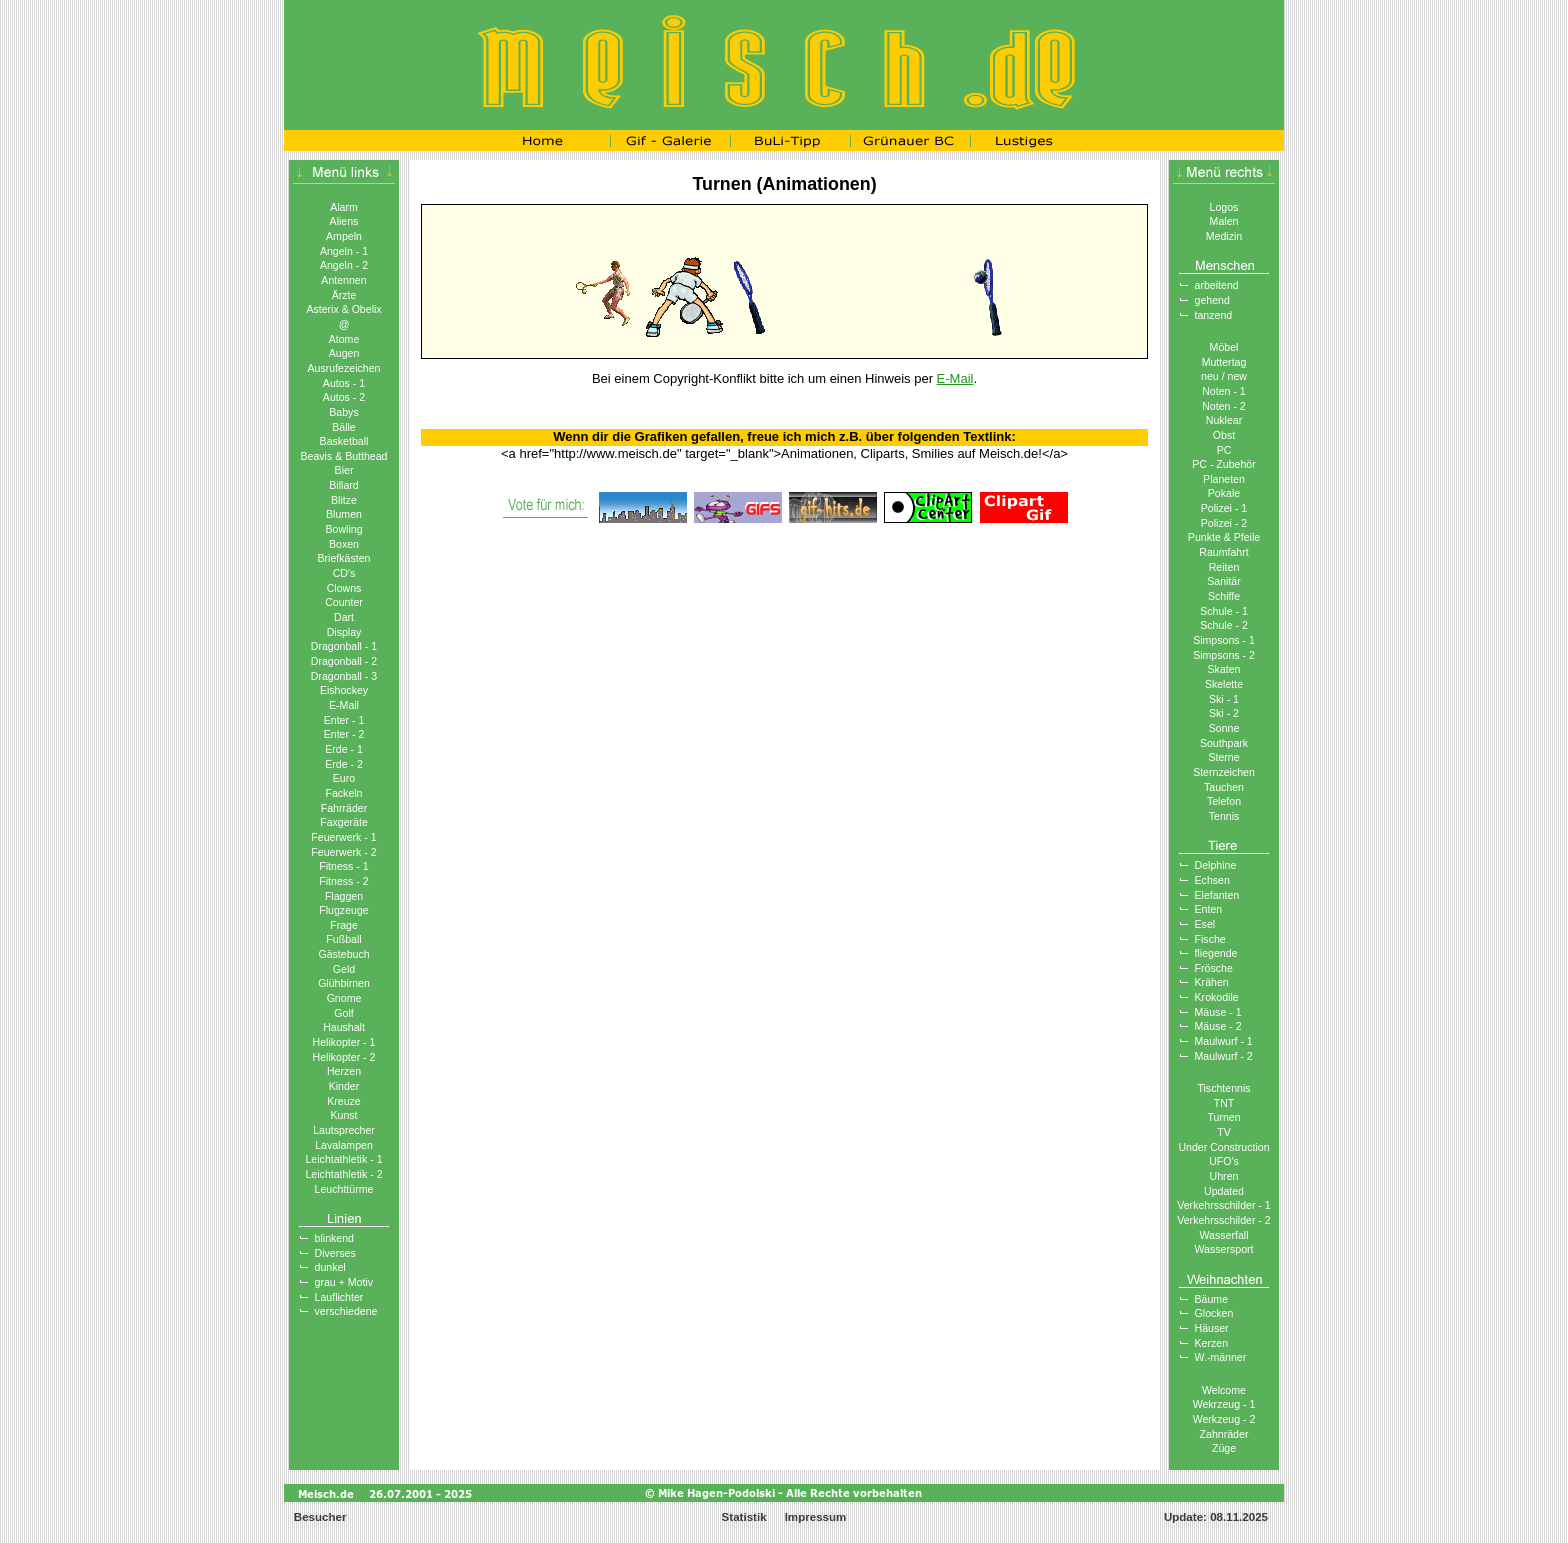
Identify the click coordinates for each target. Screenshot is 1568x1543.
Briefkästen (344, 558)
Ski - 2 (1224, 713)
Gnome (344, 998)
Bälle (344, 427)
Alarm (344, 207)
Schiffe (1224, 596)
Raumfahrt (1223, 552)
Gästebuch (343, 954)
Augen (344, 353)
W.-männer (1221, 1357)
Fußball (343, 939)
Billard (343, 485)
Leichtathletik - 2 (343, 1174)
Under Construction (1223, 1147)
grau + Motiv (344, 1282)
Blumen (344, 514)
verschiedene (346, 1311)
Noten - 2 (1224, 406)
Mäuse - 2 (1218, 1026)
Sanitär (1224, 581)
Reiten (1224, 567)
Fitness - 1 (343, 866)
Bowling (343, 529)
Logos (1224, 207)
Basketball (344, 441)
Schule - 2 (1224, 625)
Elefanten (1217, 895)
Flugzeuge (343, 910)
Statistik (744, 1517)
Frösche (1214, 968)
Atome (344, 339)
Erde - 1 (344, 749)
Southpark (1224, 743)
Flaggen (344, 896)
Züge (1224, 1448)
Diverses (335, 1253)
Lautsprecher (344, 1130)
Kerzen (1212, 1343)
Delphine (1216, 865)
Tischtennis (1223, 1088)
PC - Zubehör (1224, 464)
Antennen (343, 280)
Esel (1205, 924)
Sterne (1223, 757)
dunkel (330, 1267)
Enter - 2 (344, 734)
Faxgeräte (344, 822)
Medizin (1224, 236)
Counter (344, 602)
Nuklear (1224, 420)
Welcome (1224, 1390)
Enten (1209, 909)
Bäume (1212, 1299)
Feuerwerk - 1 (343, 837)
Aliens (344, 221)
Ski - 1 (1224, 699)
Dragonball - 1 (344, 646)
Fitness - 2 (343, 881)
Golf (343, 1013)
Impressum (816, 1517)
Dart (344, 617)
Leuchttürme (344, 1189)
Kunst (343, 1115)
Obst (1224, 435)
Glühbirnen (344, 983)
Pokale (1224, 493)
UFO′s (1224, 1161)
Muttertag (1224, 362)
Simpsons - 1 (1224, 640)
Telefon (1224, 801)
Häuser (1212, 1328)
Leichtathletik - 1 (343, 1159)
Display (344, 632)
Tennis (1224, 816)
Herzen (344, 1071)
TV (1224, 1132)
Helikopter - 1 (344, 1042)
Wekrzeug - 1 (1224, 1404)
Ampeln (344, 236)
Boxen (344, 544)
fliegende (1216, 953)
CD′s (344, 573)
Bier (344, 470)
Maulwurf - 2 (1224, 1056)
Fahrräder (344, 808)
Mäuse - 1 (1218, 1012)
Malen (1224, 221)
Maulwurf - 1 (1224, 1041)
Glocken (1214, 1313)
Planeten (1224, 479)
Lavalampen (344, 1145)
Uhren (1224, 1176)
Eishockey (344, 690)
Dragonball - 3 (344, 676)
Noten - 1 (1224, 391)
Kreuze (344, 1101)
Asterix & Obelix (343, 309)
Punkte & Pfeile (1224, 537)
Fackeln (343, 793)
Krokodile (1217, 997)
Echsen (1212, 880)
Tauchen (1224, 787)
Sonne (1224, 728)
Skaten (1224, 669)
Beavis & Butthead (343, 456)
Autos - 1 (344, 383)
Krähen (1212, 982)
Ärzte (344, 295)
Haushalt (344, 1027)
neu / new (1224, 376)
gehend (1212, 300)
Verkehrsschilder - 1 (1223, 1205)
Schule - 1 (1224, 611)
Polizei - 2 (1224, 523)
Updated (1224, 1191)
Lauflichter (339, 1297)
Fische (1210, 939)
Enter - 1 (344, 720)
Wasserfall (1224, 1235)
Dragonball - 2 (344, 661)
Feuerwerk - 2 (343, 852)
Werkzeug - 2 (1224, 1419)
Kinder (344, 1086)
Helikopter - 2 (344, 1057)
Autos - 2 (344, 397)
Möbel (1224, 347)
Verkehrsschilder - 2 (1223, 1220)
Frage (344, 925)
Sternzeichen (1224, 772)
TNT (1224, 1103)
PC (1224, 450)
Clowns (344, 588)
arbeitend (1217, 285)
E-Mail (344, 705)
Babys (343, 412)
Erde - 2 (344, 764)
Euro (344, 778)
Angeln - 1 (344, 251)
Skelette (1224, 684)
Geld (344, 969)
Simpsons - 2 (1224, 655)
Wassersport (1224, 1249)
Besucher (319, 1517)
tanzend (1214, 315)
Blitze (344, 500)
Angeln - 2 (344, 265)
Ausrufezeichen (344, 368)
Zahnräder (1224, 1434)
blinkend (334, 1238)
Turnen (1223, 1117)
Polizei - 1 (1224, 508)
